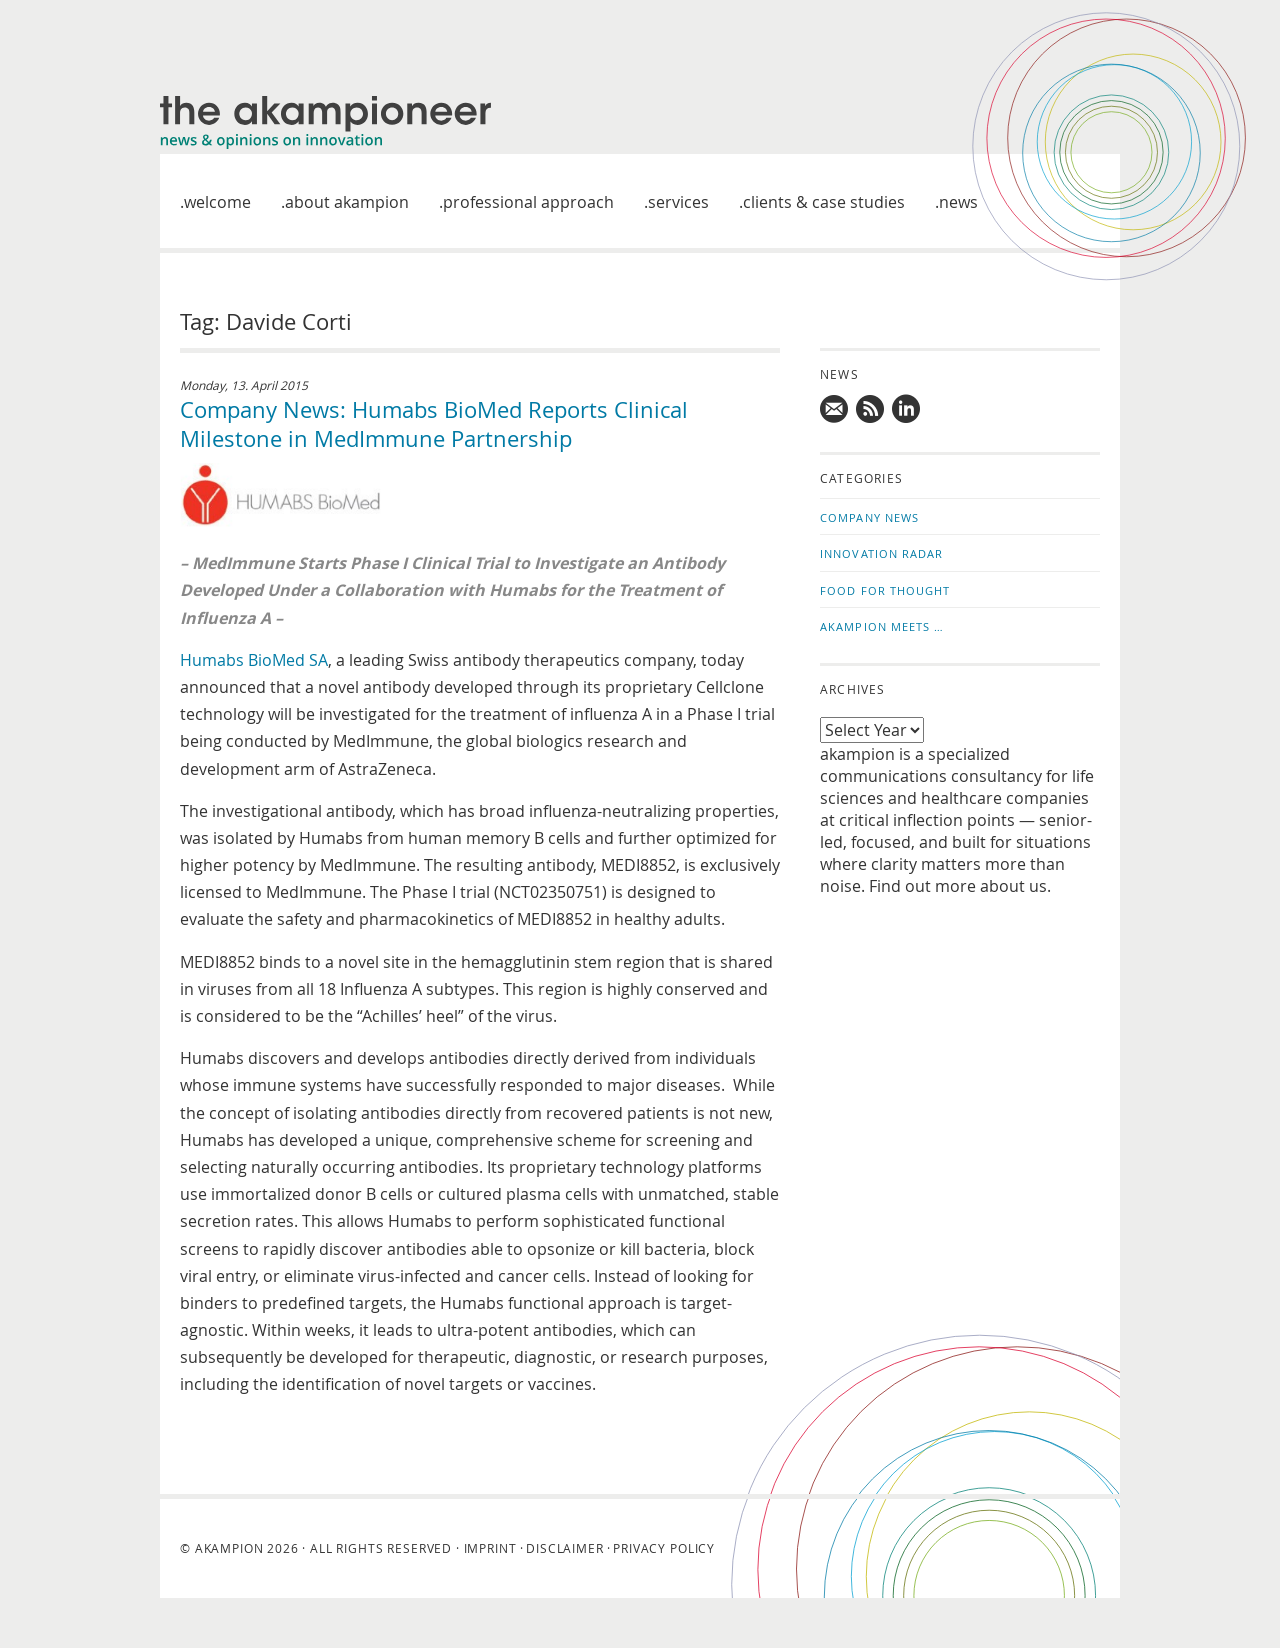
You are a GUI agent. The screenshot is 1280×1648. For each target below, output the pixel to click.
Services (678, 202)
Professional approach (528, 202)
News (958, 202)
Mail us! (835, 409)
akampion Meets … (882, 626)
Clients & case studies (824, 202)
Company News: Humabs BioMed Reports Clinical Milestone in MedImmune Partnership (434, 424)
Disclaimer (564, 1548)
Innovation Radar (882, 553)
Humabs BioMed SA (254, 660)
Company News (869, 517)
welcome (217, 202)
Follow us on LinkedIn (907, 409)
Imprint (490, 1548)
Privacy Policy (664, 1548)
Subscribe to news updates (871, 409)
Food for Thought (885, 590)
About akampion (347, 202)
